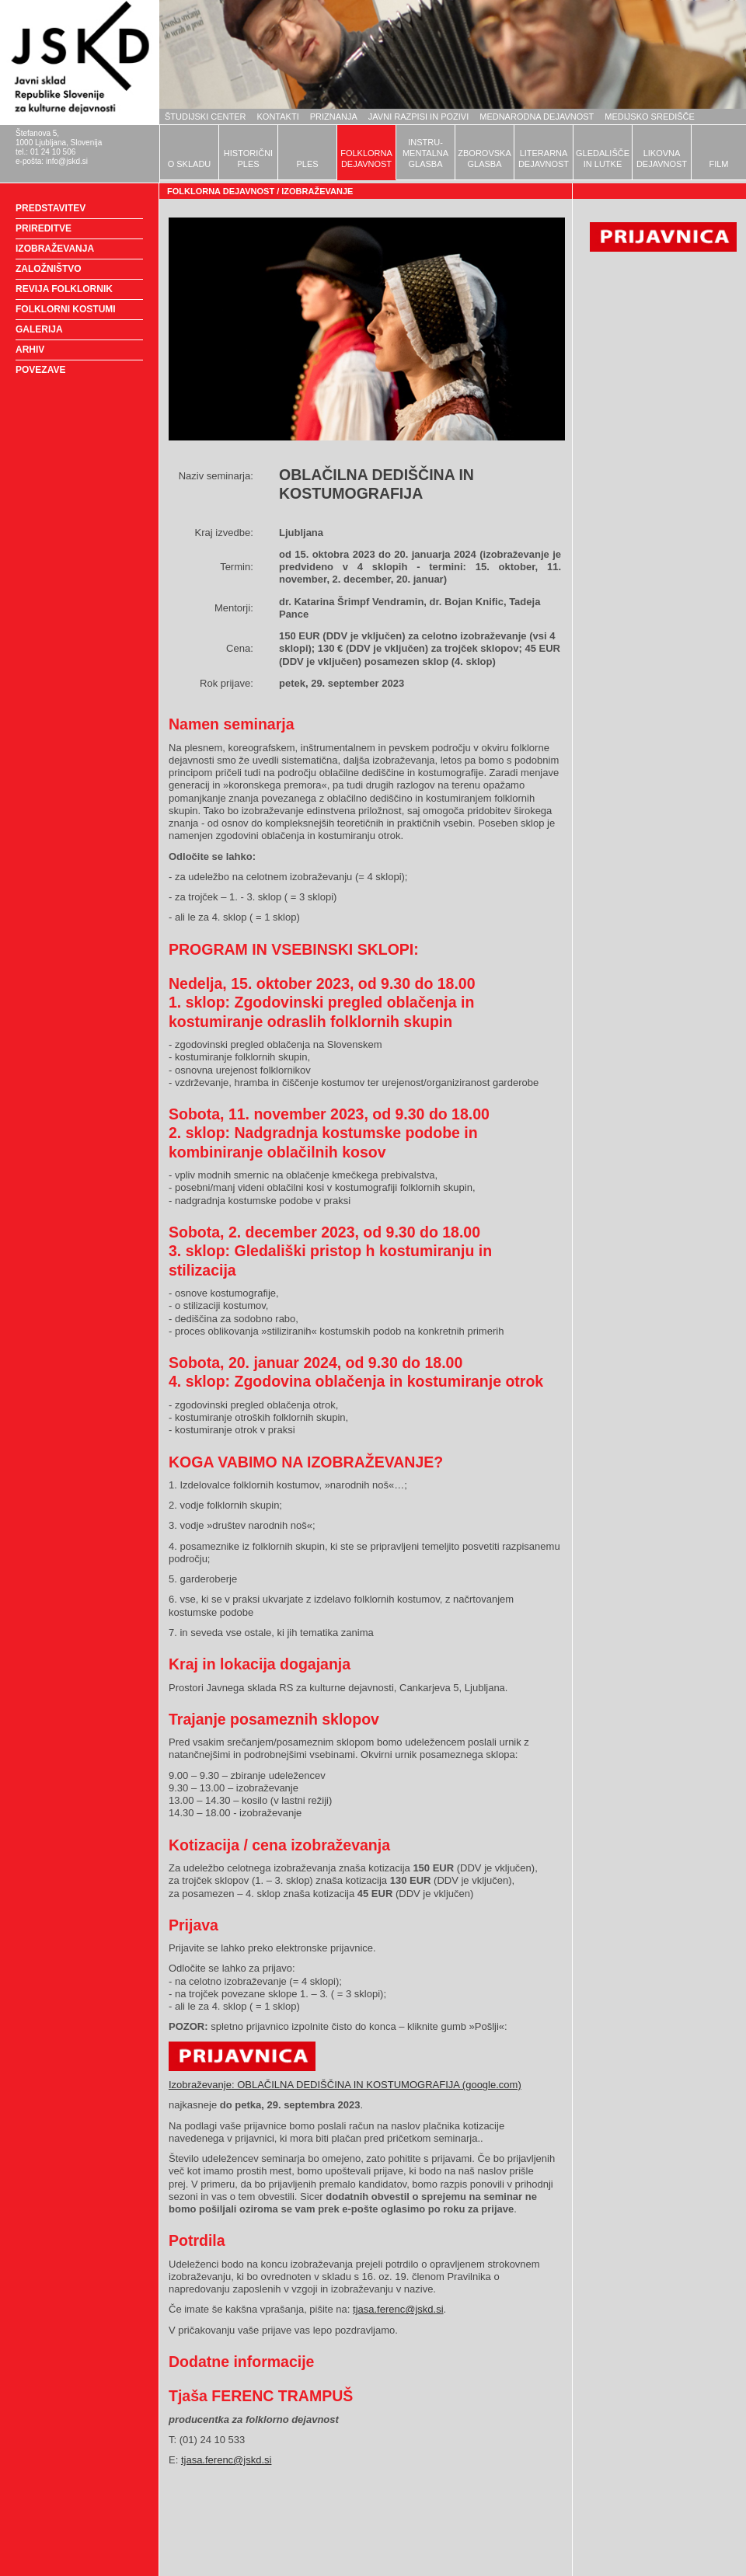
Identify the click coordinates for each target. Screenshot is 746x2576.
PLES (307, 164)
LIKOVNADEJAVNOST (661, 158)
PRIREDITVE (43, 228)
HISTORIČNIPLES (248, 158)
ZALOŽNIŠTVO (49, 268)
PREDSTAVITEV (50, 208)
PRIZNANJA (333, 116)
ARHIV (30, 349)
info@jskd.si (67, 161)
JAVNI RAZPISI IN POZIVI (418, 116)
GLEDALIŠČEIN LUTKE (602, 158)
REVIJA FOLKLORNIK (64, 289)
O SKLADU (189, 164)
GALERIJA (39, 329)
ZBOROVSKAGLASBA (484, 158)
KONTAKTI (278, 116)
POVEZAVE (40, 369)
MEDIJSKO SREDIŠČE (650, 116)
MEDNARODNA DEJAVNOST (536, 116)
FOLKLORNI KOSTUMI (66, 309)
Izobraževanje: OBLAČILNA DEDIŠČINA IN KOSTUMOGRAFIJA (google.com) (345, 2084)
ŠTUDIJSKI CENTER (205, 116)
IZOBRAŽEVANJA (55, 248)
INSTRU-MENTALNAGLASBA (425, 153)
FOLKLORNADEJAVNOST (366, 158)
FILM (718, 164)
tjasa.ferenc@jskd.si (398, 2309)
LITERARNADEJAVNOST (543, 158)
